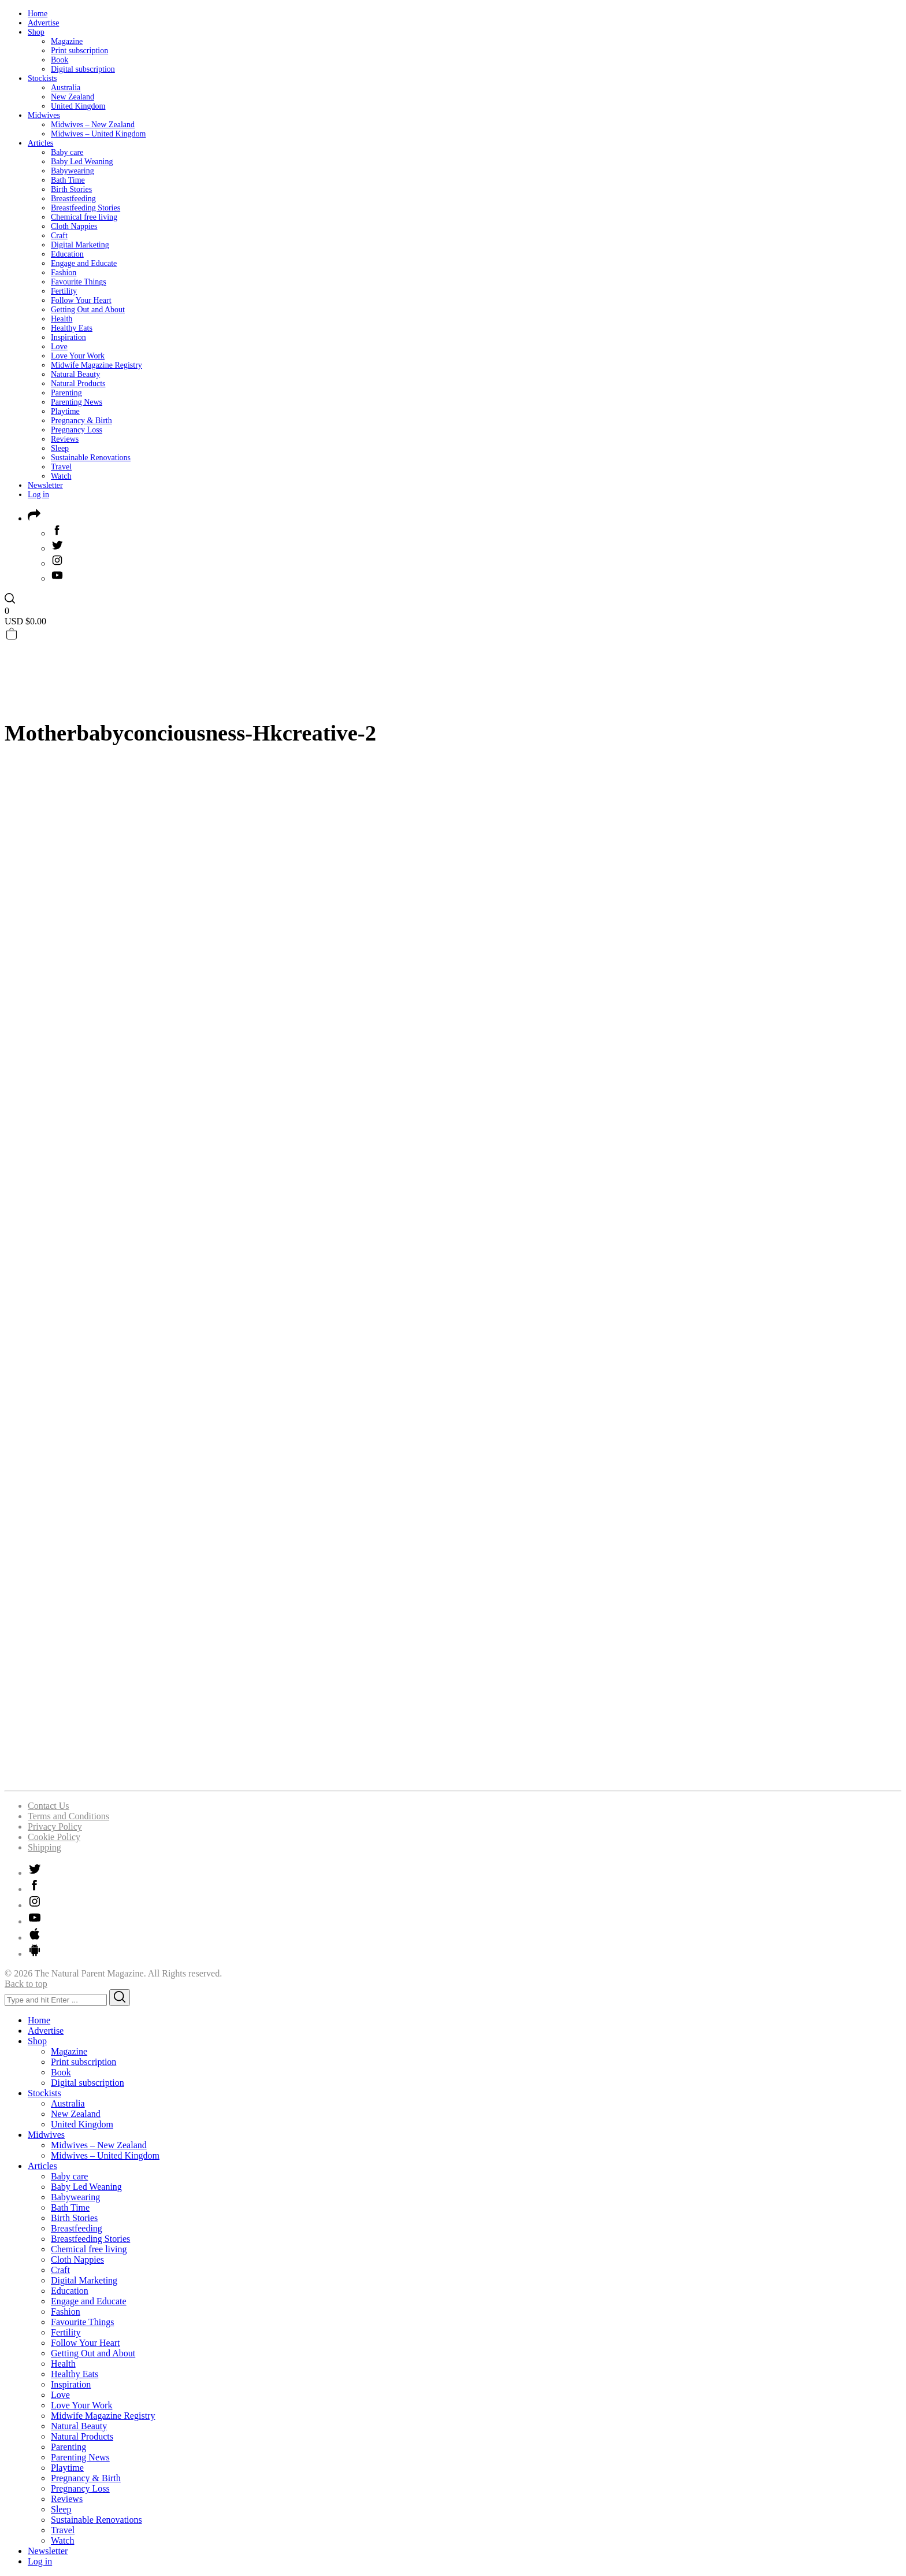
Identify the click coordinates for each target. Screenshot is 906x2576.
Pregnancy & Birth (81, 420)
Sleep (60, 448)
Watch (61, 476)
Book (59, 59)
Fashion (63, 272)
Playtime (65, 411)
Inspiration (68, 337)
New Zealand (72, 96)
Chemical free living (84, 217)
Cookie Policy (54, 1837)
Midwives (44, 115)
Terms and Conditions (68, 1816)
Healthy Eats (71, 328)
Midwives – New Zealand (93, 124)
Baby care (67, 152)
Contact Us (48, 1806)
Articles (40, 143)
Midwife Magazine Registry (96, 365)
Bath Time (68, 180)
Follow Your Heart (81, 300)
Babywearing (72, 170)
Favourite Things (78, 281)
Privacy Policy (55, 1826)
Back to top (26, 1984)
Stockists (42, 78)
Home (37, 13)
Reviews (65, 439)
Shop (36, 32)
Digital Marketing (80, 244)
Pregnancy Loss (76, 429)
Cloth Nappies (74, 226)
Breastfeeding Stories (85, 207)
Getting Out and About (88, 309)
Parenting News (76, 402)
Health (61, 318)
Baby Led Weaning (82, 161)
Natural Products (78, 383)
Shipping (44, 1847)
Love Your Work (78, 355)
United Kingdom (78, 106)
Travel (61, 466)
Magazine (67, 41)
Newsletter (45, 485)
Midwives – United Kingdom (98, 133)
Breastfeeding (73, 198)
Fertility (64, 291)
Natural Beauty (75, 374)
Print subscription (79, 50)
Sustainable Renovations (91, 457)
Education (67, 254)
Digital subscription (83, 69)
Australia (65, 87)
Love (59, 346)
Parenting (66, 392)
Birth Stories (71, 189)
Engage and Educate (84, 263)
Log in (38, 494)
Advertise (43, 22)
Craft (59, 235)
